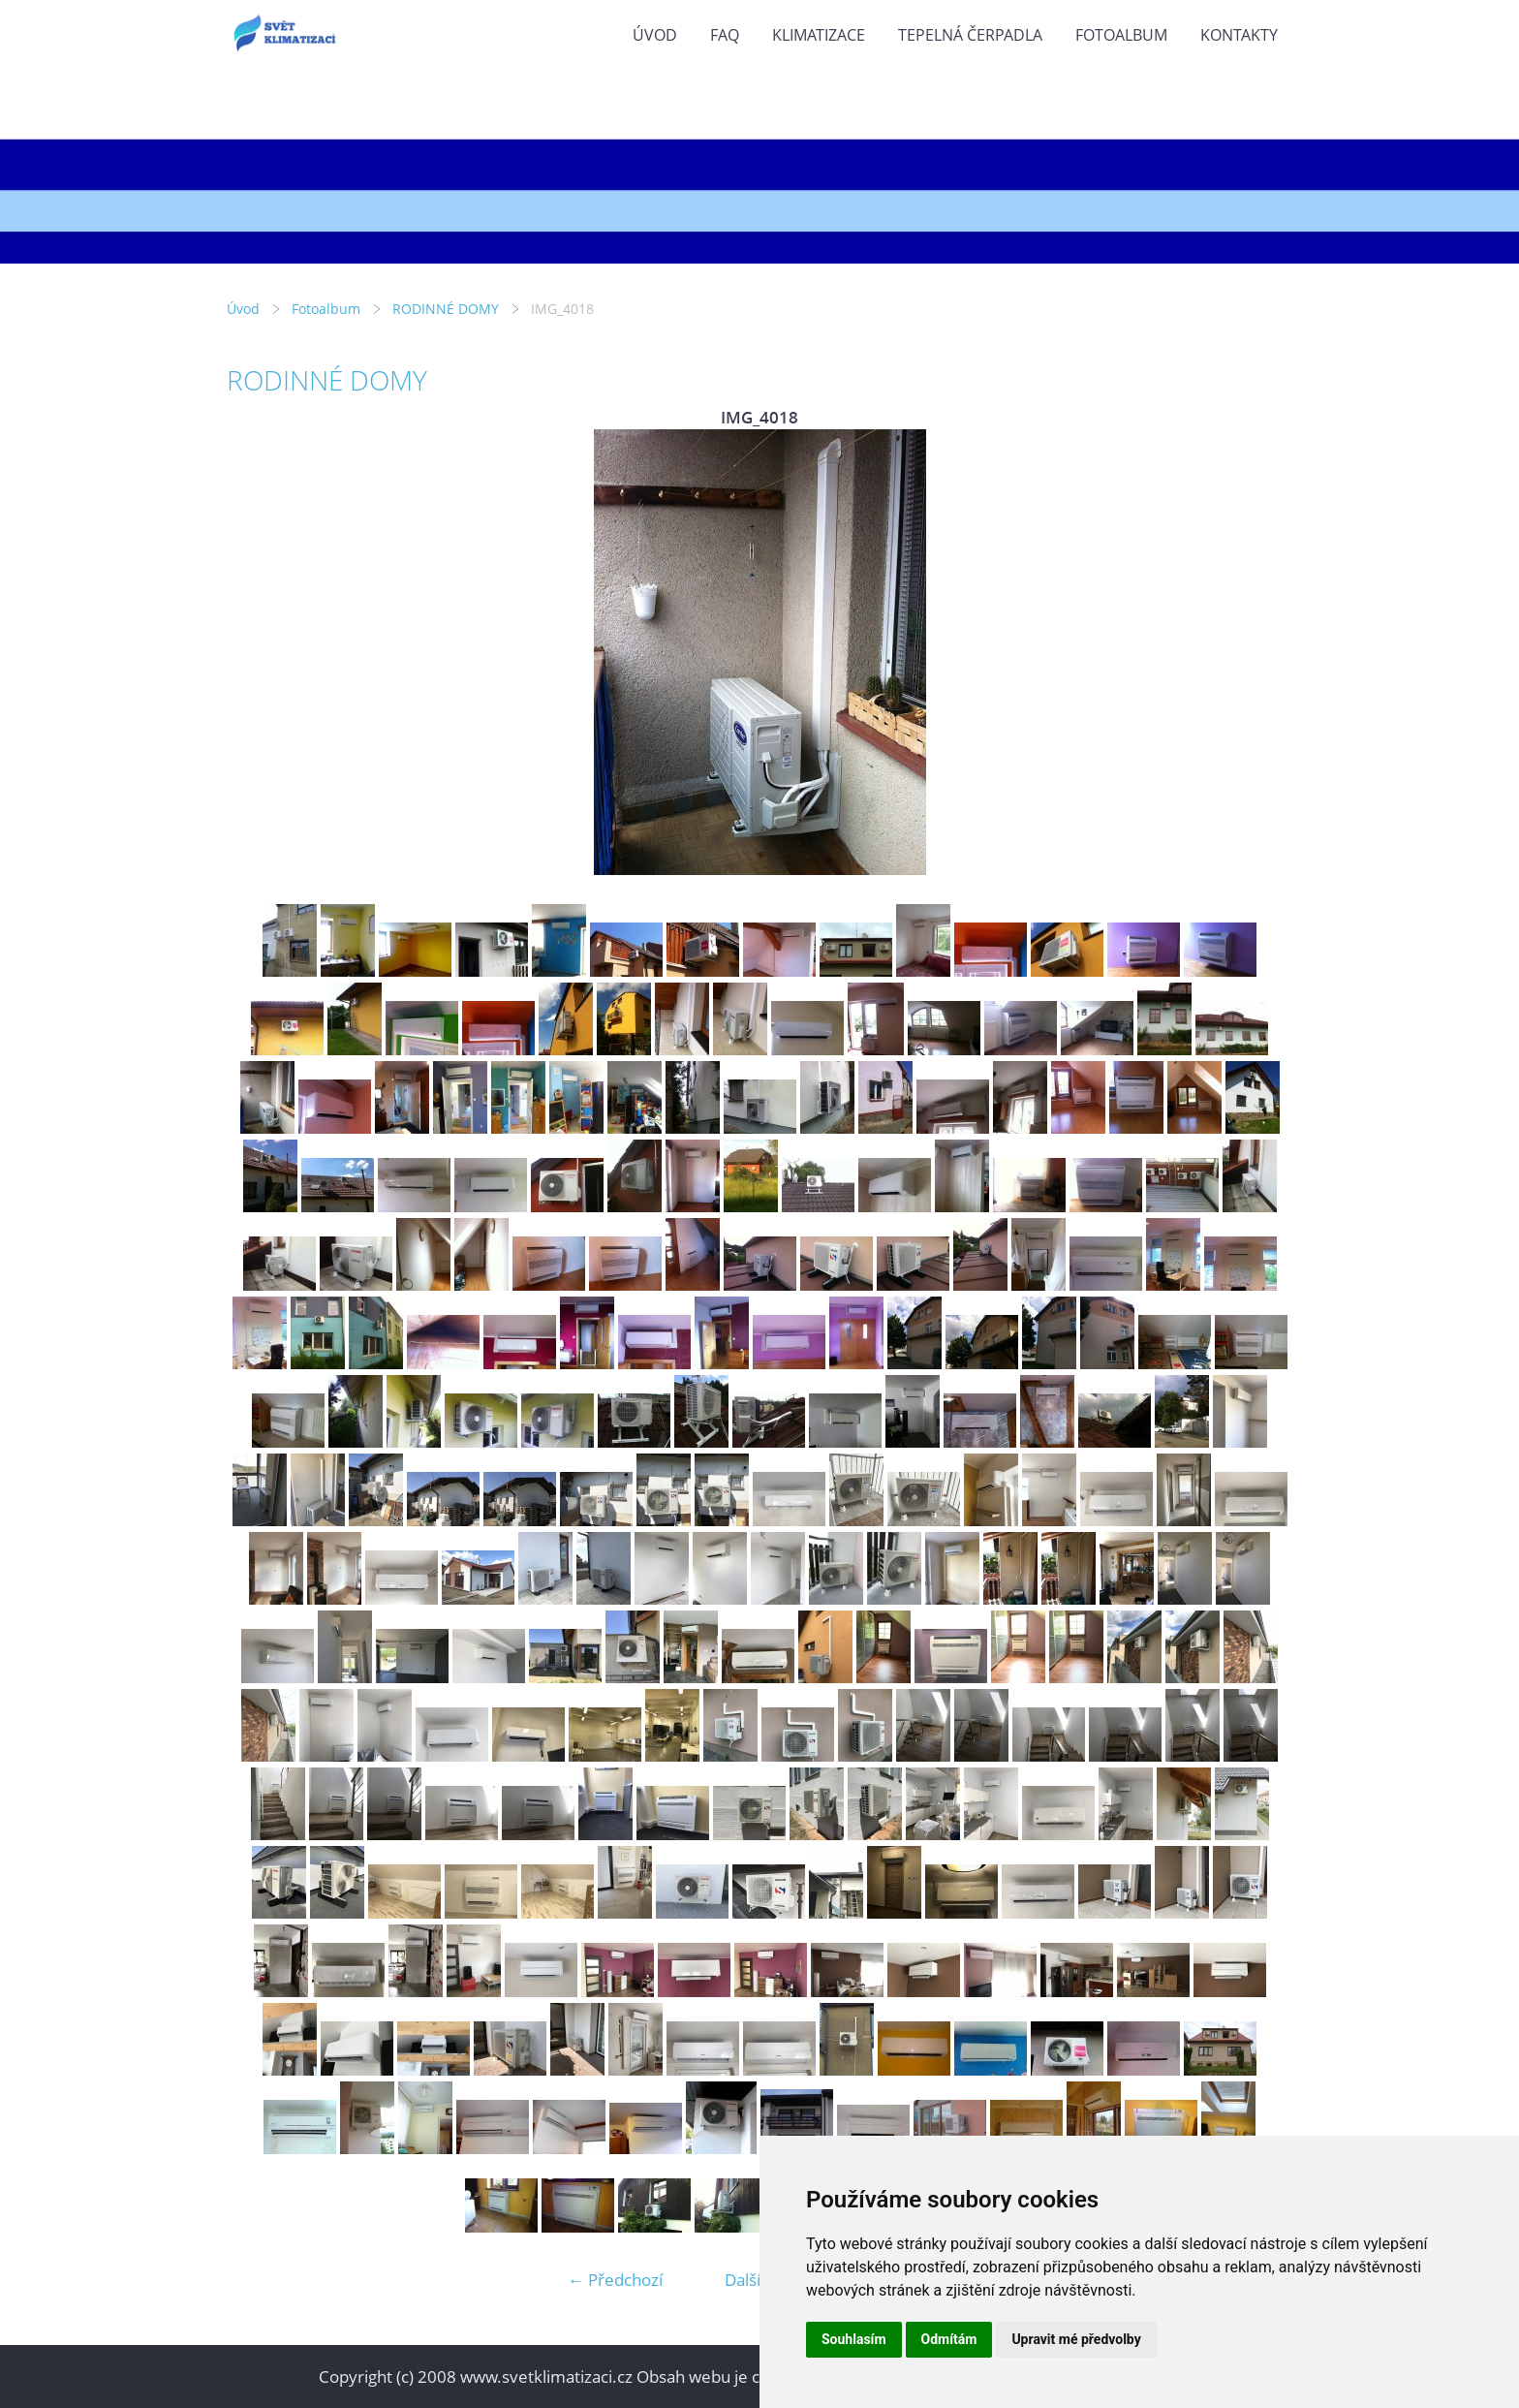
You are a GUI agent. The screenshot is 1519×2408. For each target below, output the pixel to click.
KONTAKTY (1239, 35)
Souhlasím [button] (854, 2339)
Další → (753, 2279)
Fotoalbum (1121, 35)
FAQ (724, 35)
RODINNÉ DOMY (445, 308)
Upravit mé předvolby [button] (1075, 2339)
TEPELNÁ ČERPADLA (970, 35)
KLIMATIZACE (818, 35)
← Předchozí (615, 2279)
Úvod (655, 35)
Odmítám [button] (949, 2339)
